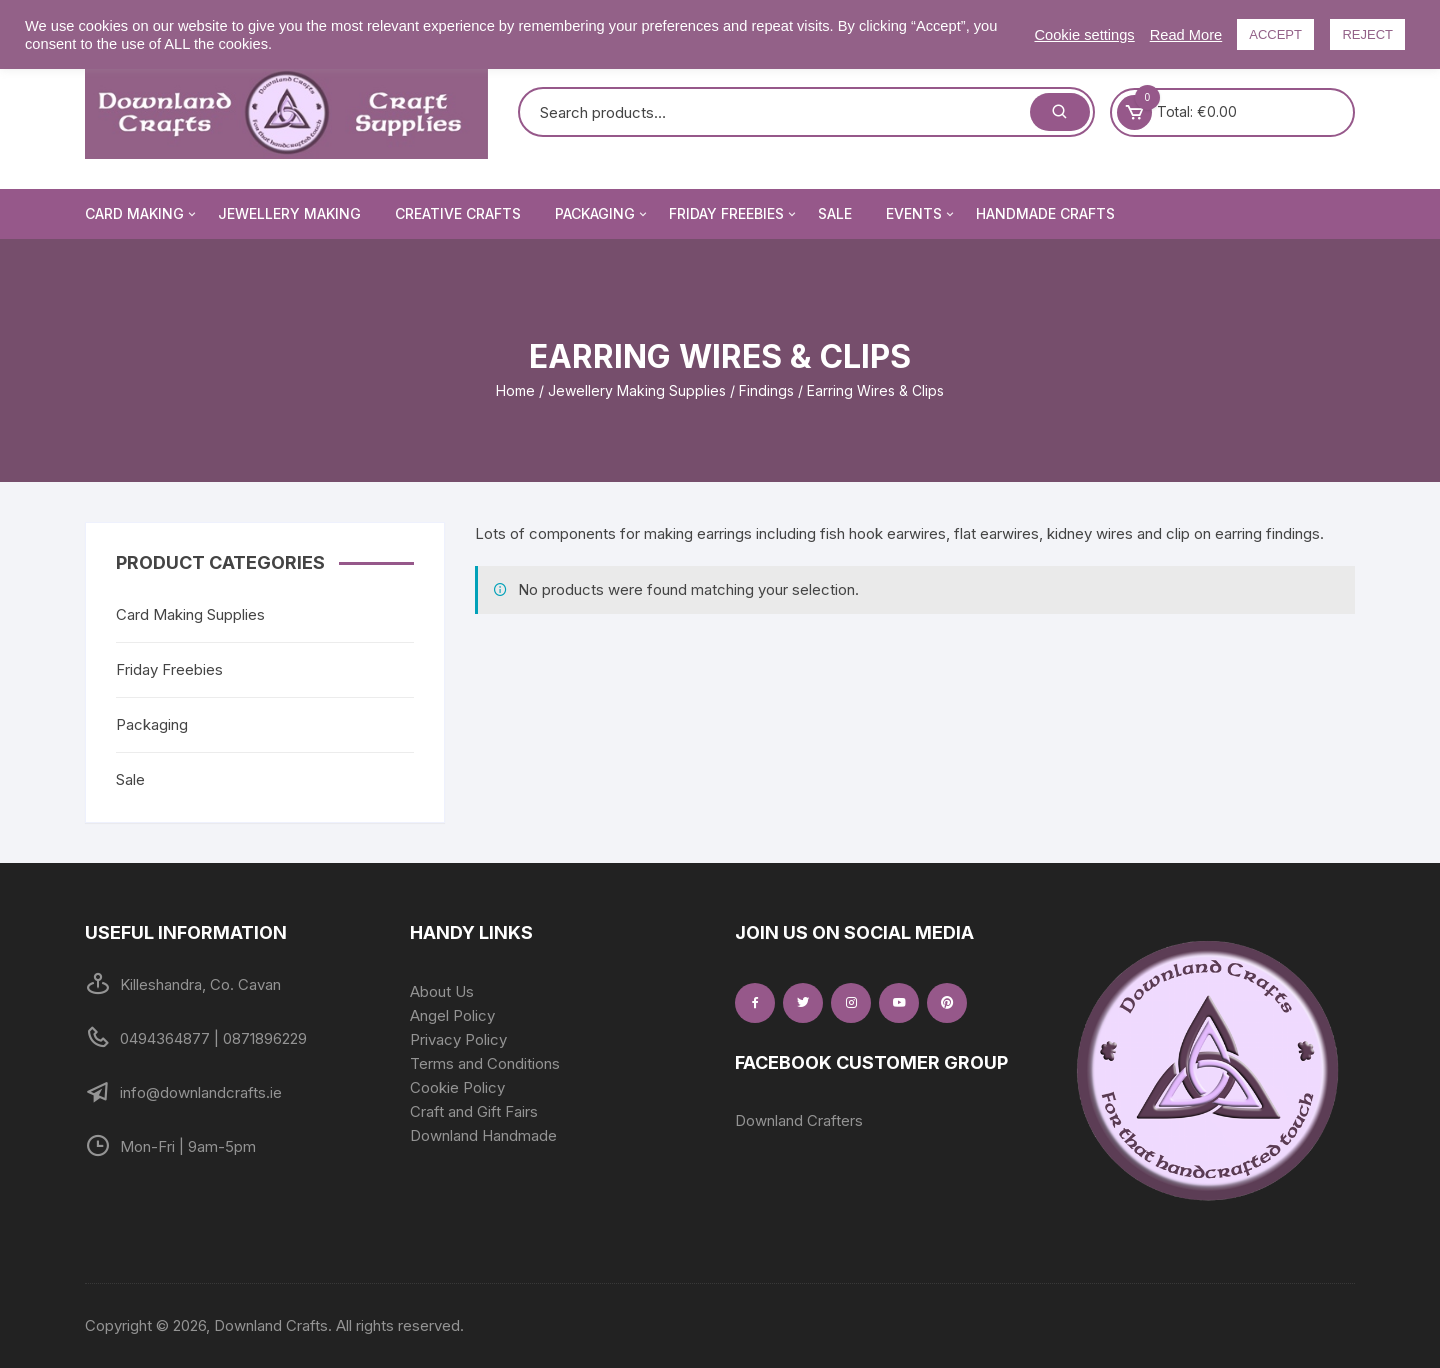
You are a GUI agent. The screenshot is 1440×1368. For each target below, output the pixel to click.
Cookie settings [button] (1084, 35)
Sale (835, 213)
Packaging (602, 214)
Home (515, 390)
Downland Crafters (799, 1120)
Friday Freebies (734, 214)
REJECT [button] (1367, 34)
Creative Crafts (458, 213)
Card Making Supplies (190, 614)
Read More (1186, 35)
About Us (442, 991)
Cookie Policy (457, 1087)
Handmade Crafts (1045, 213)
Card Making (142, 214)
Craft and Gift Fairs (474, 1111)
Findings (766, 390)
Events (921, 214)
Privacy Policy (458, 1039)
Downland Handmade (483, 1135)
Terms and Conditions (485, 1063)
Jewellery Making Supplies (637, 390)
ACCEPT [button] (1275, 34)
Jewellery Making (289, 213)
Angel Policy (452, 1015)
